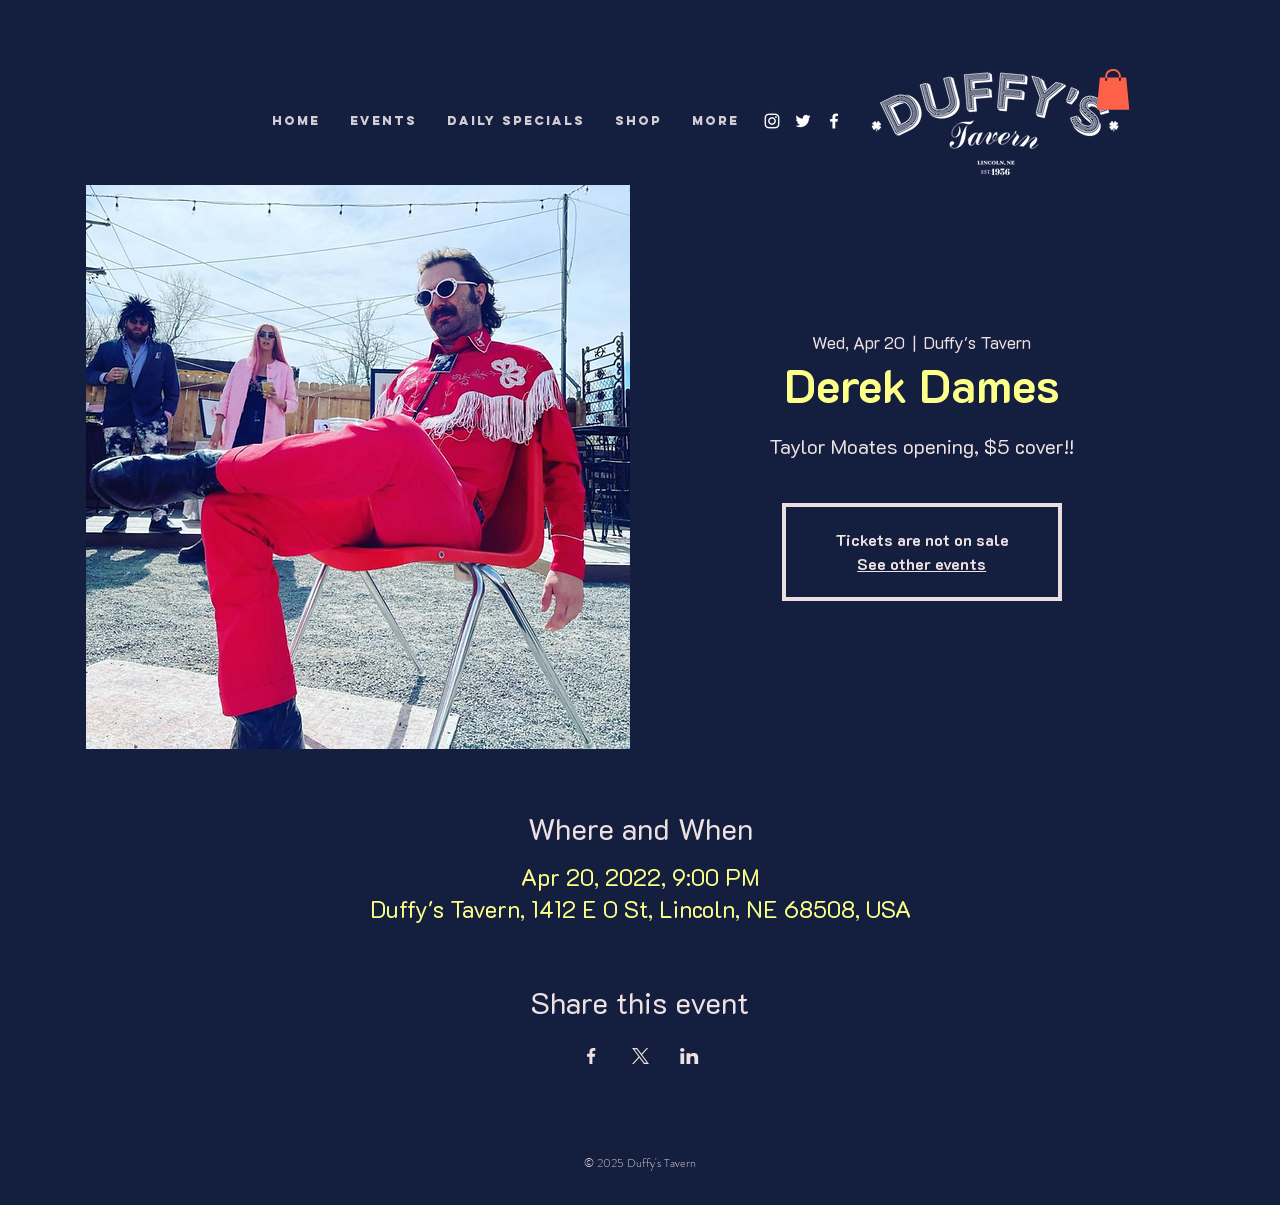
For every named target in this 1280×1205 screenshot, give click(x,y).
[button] (1113, 89)
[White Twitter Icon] (803, 121)
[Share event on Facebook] (591, 1056)
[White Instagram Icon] (772, 121)
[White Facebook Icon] (834, 121)
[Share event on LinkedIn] (689, 1056)
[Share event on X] (640, 1056)
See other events (921, 563)
